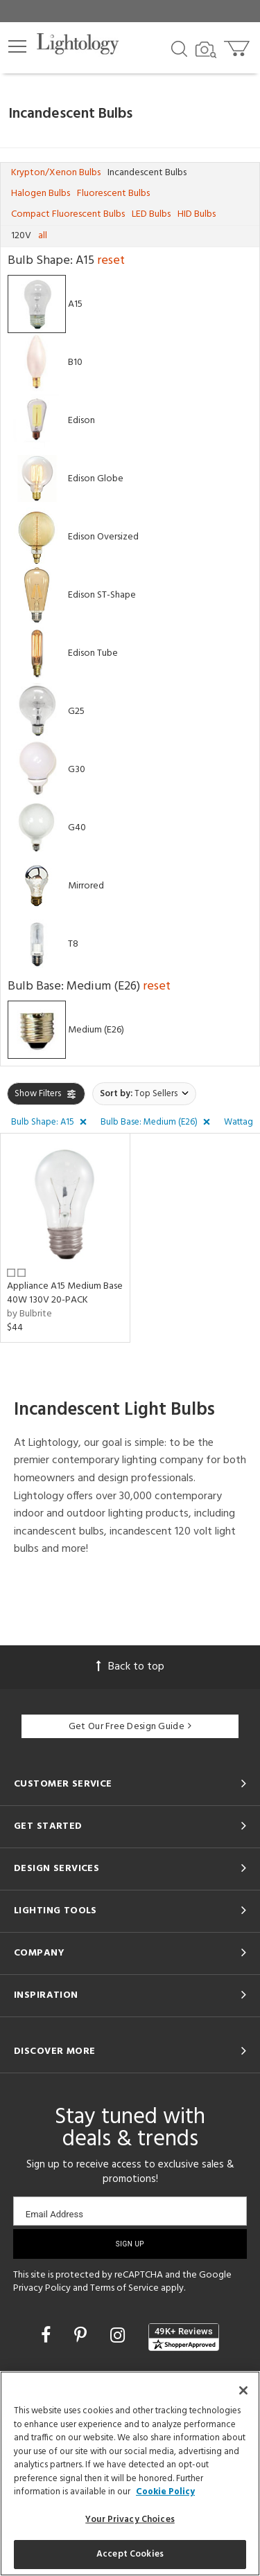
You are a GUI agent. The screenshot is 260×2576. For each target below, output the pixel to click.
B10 (75, 362)
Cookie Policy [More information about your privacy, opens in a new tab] (165, 2492)
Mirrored (86, 885)
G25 (76, 711)
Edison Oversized (103, 536)
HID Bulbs (196, 214)
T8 (73, 943)
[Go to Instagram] (120, 2337)
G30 (76, 769)
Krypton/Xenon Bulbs (56, 173)
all (42, 236)
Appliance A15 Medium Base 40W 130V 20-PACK (65, 1293)
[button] (17, 46)
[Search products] (179, 48)
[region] (130, 2473)
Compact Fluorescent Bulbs (68, 214)
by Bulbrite (29, 1314)
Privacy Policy (42, 2288)
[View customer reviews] (184, 2337)
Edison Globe (95, 478)
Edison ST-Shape (102, 594)
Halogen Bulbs (40, 194)
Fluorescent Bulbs (113, 194)
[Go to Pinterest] (82, 2337)
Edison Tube (93, 653)
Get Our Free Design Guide (130, 1727)
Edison (81, 420)
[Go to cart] (238, 45)
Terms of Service (124, 2288)
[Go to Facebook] (47, 2337)
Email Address (54, 2214)
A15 (75, 304)
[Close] (243, 2390)
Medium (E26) (96, 1029)
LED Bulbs (151, 214)
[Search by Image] (206, 50)
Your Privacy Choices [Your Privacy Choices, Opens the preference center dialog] (130, 2519)
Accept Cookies (130, 2554)
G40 (77, 827)
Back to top (130, 1667)
